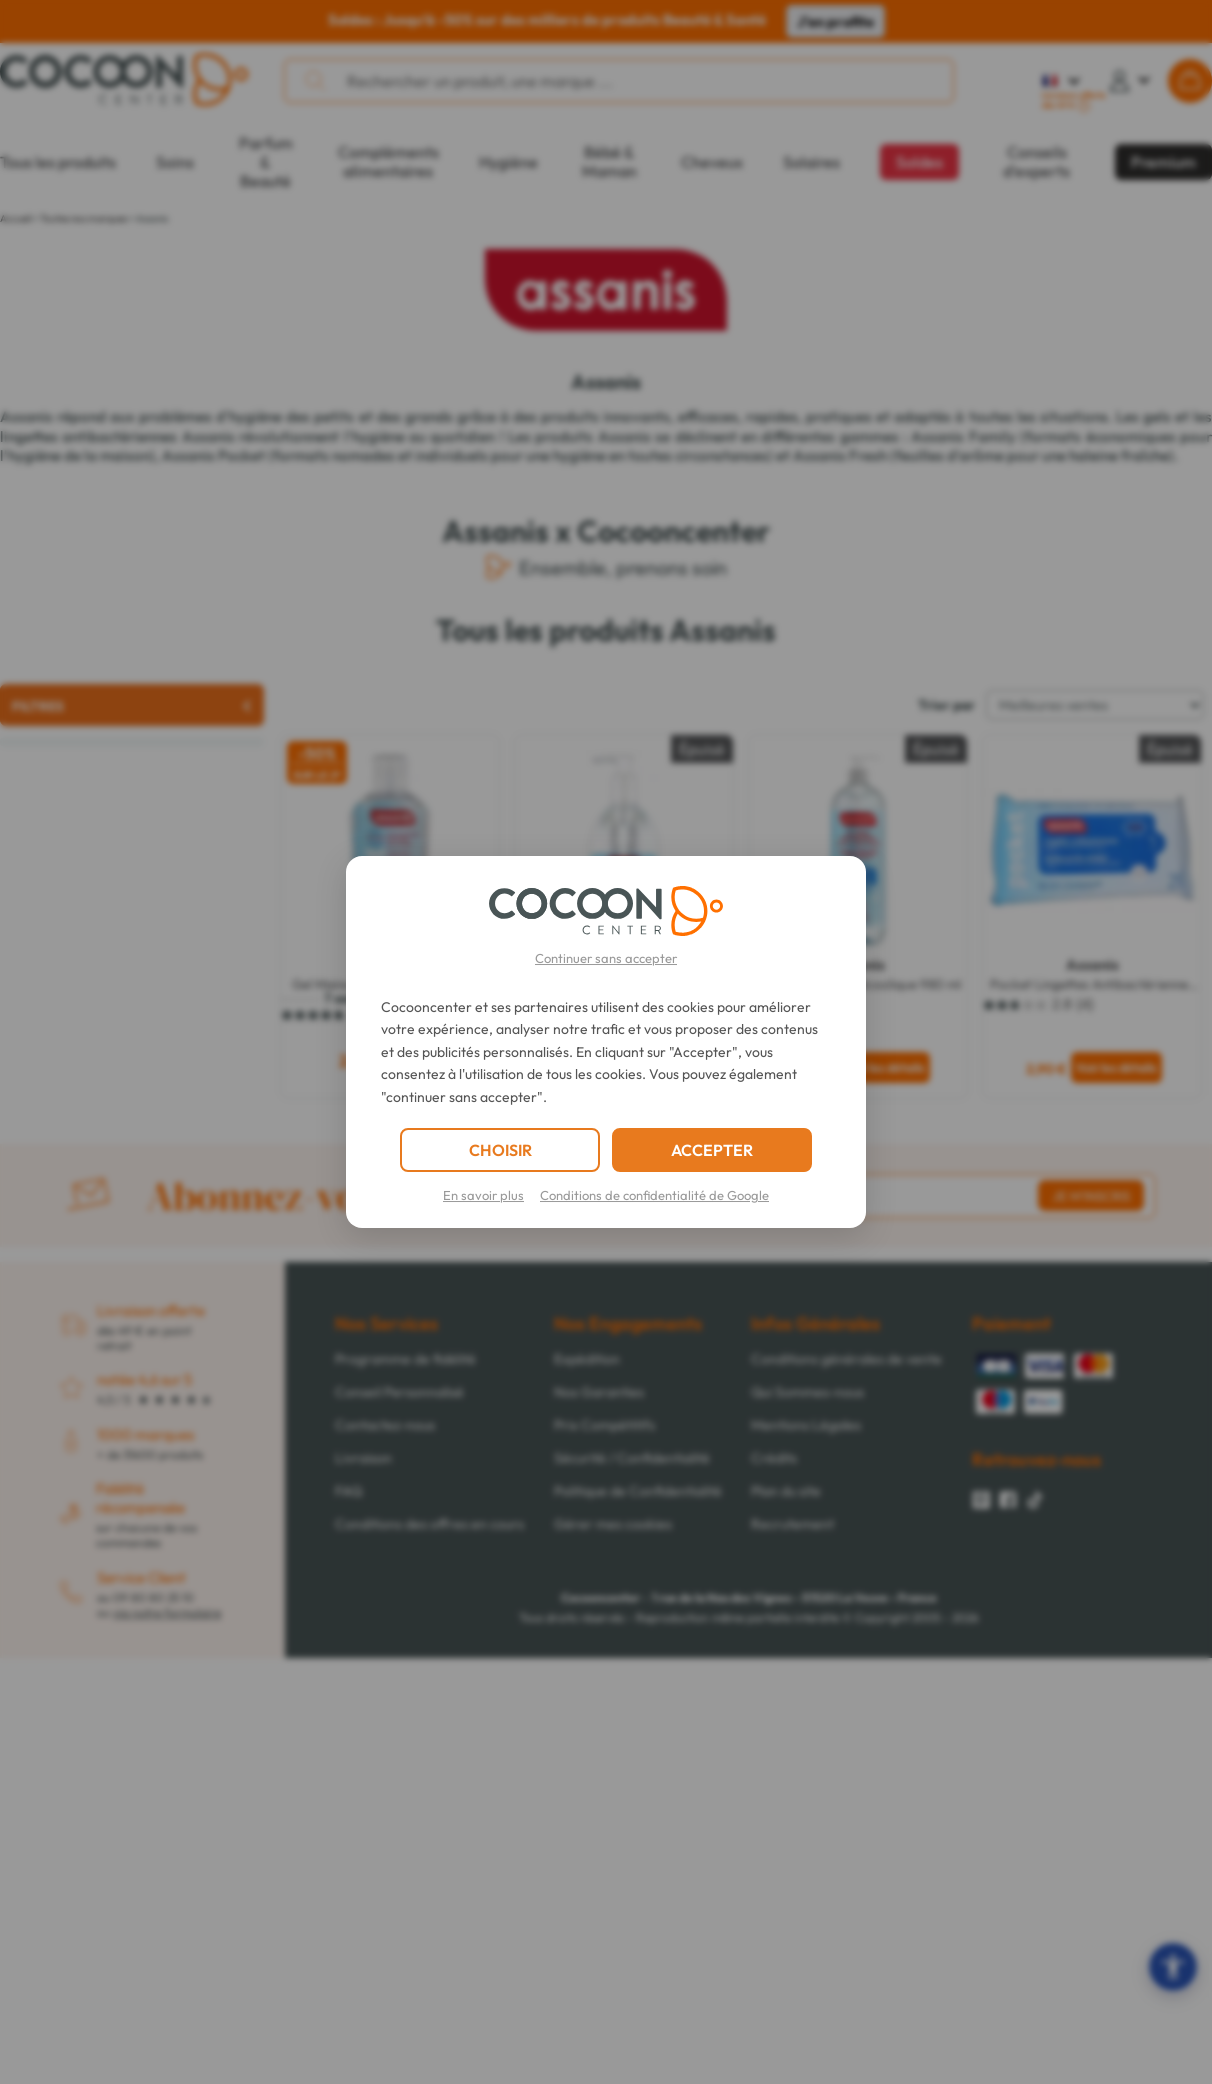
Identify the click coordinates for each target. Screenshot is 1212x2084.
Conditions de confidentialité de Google (654, 1195)
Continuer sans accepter (606, 958)
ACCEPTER (712, 1150)
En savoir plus (483, 1195)
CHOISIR (500, 1150)
